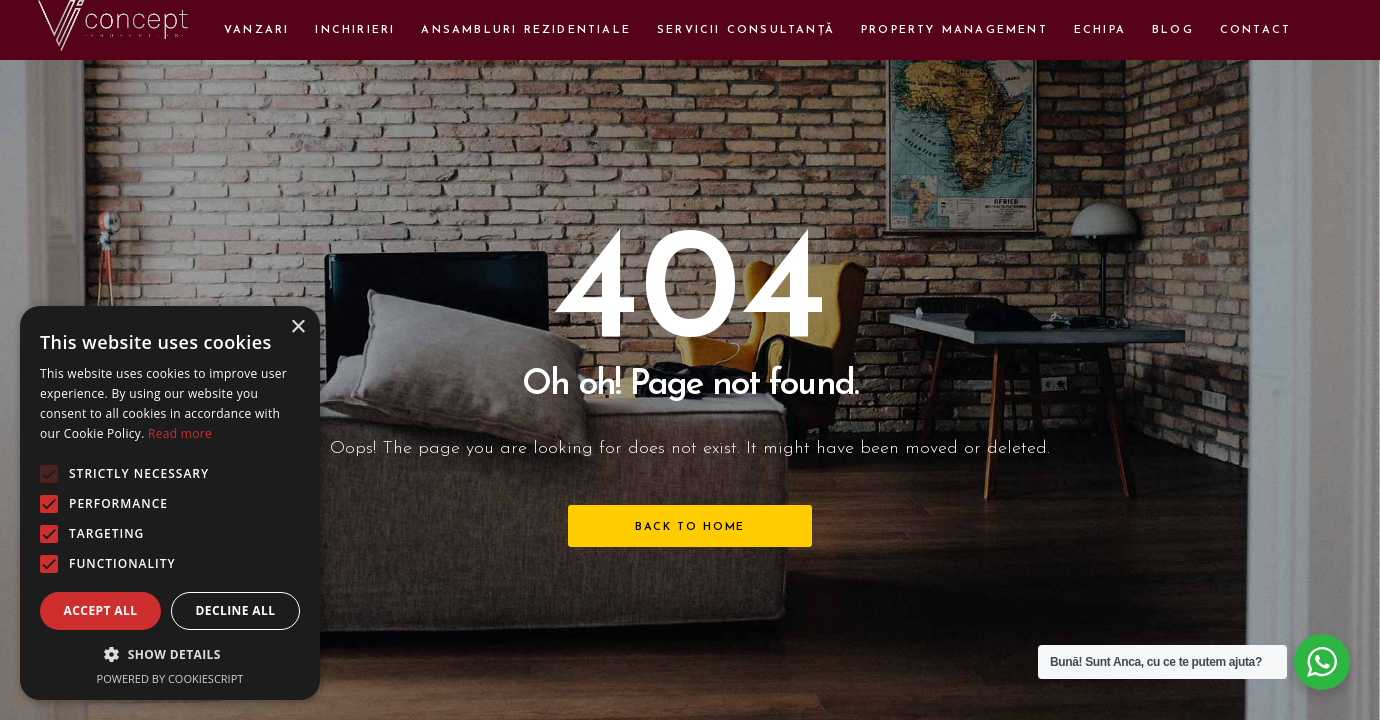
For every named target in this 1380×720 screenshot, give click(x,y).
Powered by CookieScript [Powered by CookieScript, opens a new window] (170, 678)
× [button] (297, 327)
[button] (170, 654)
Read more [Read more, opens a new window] (180, 433)
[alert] (170, 503)
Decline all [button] (236, 610)
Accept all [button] (101, 610)
